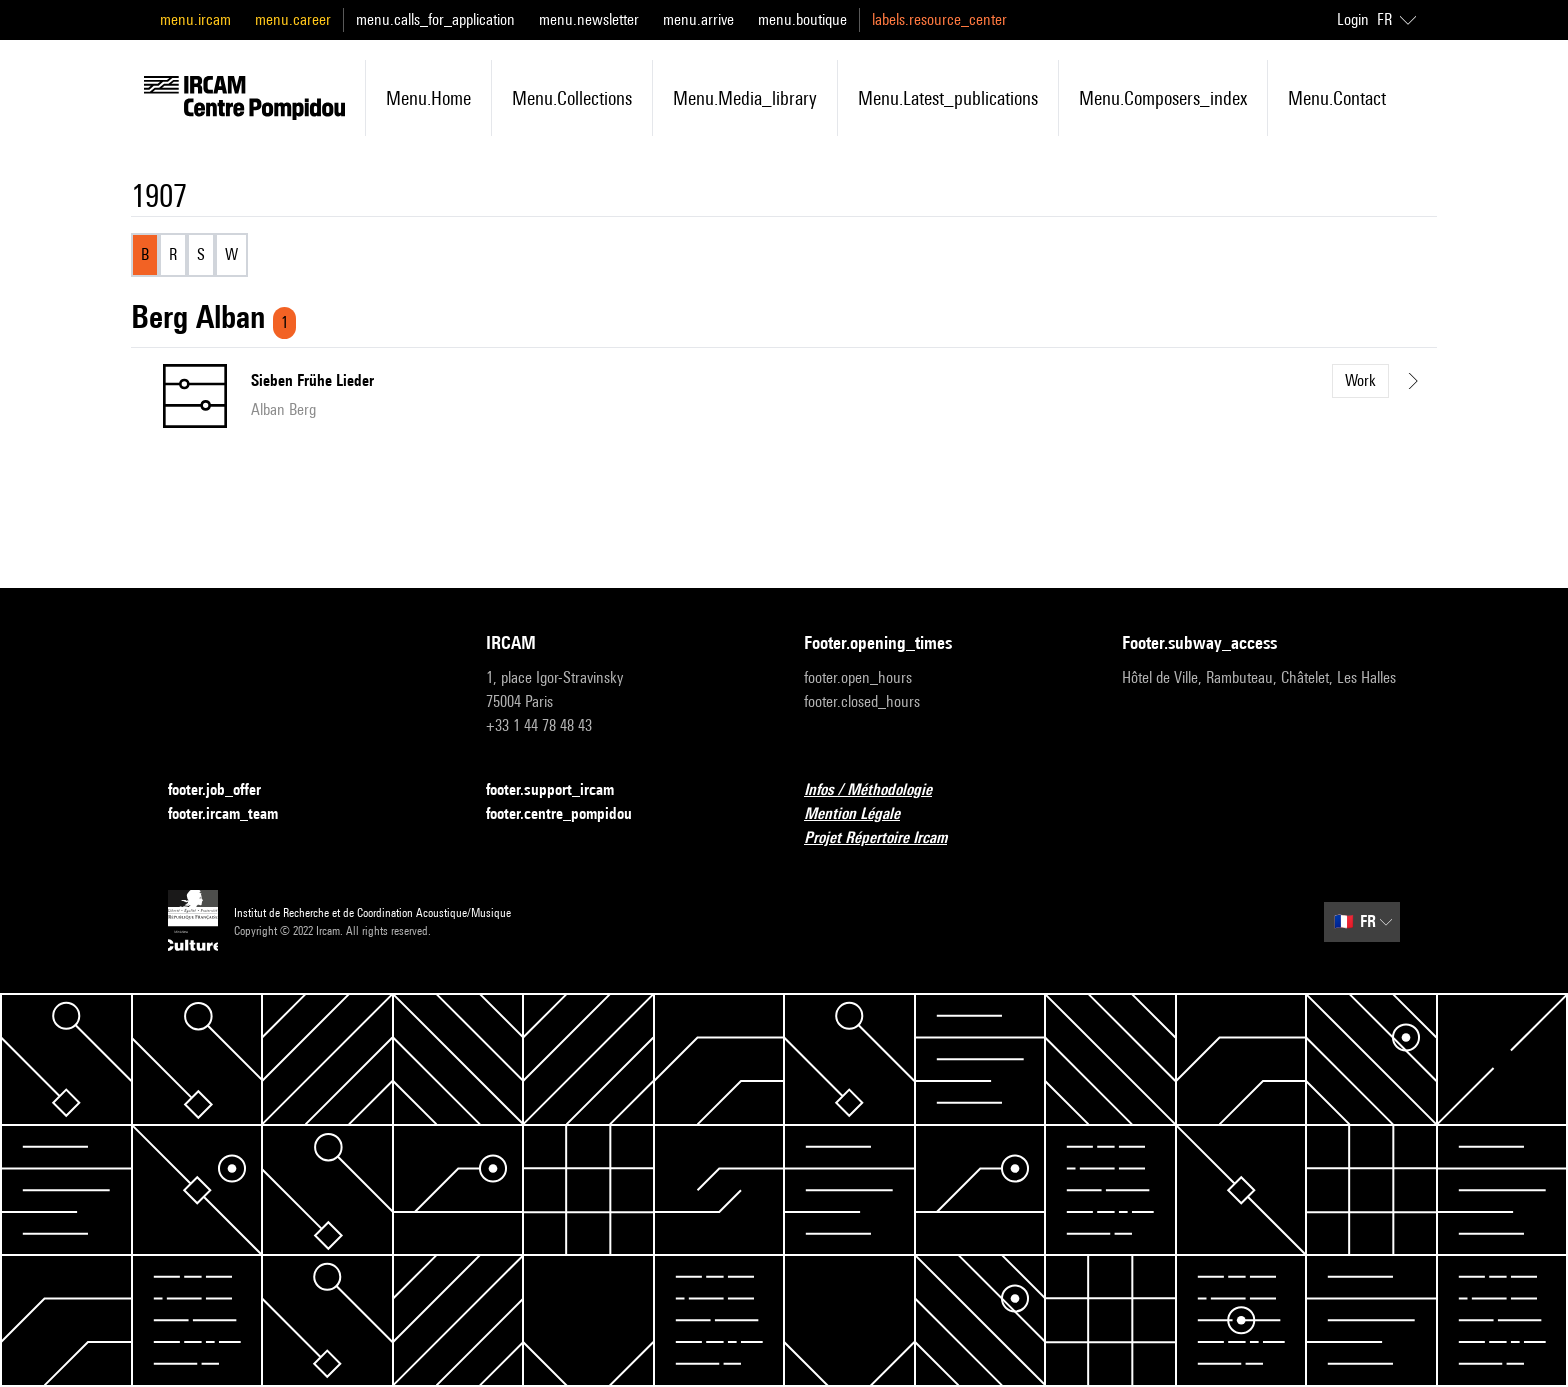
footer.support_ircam (562, 790)
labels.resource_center (939, 19)
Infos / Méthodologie (880, 790)
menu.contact (1337, 98)
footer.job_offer (226, 790)
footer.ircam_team (235, 814)
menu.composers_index (1163, 98)
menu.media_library (745, 98)
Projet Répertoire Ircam (887, 838)
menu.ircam (195, 19)
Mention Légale (864, 814)
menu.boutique (802, 19)
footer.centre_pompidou (571, 814)
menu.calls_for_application (435, 19)
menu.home (428, 98)
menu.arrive (698, 19)
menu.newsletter (589, 19)
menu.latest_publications (948, 98)
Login (1353, 19)
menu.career (293, 19)
